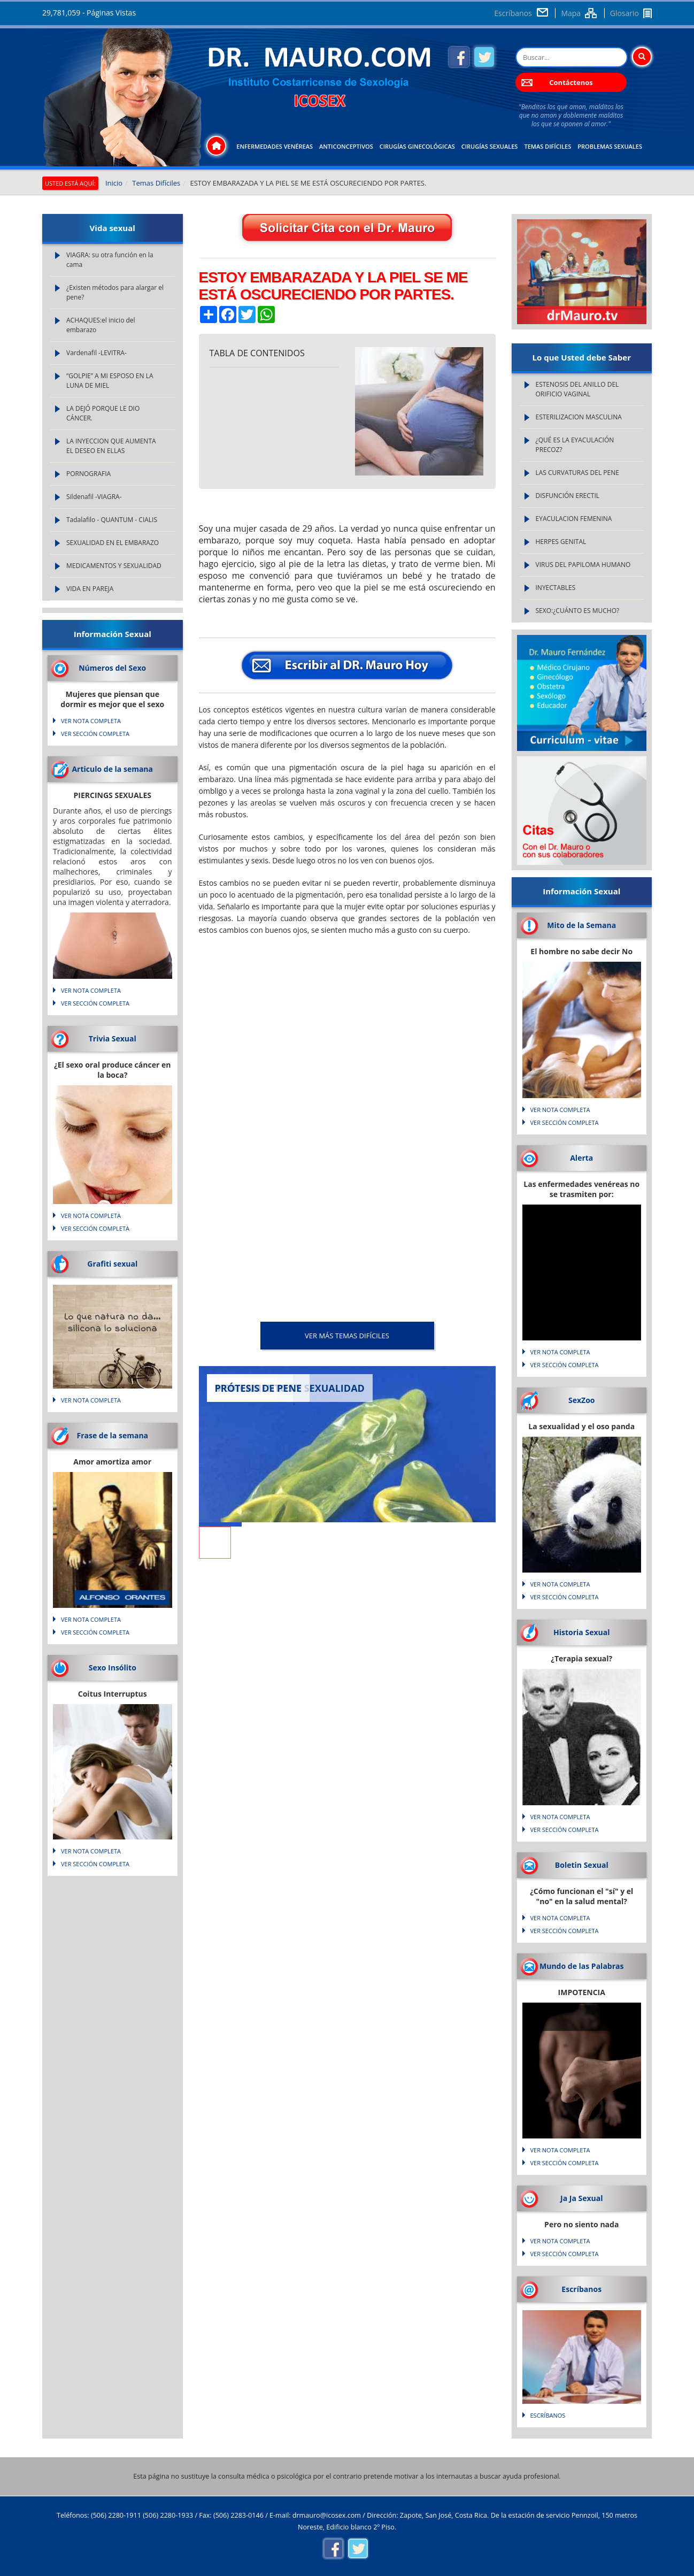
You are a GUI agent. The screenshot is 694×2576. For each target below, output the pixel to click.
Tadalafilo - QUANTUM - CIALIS (111, 519)
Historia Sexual (581, 1632)
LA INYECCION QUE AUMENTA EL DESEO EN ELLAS (111, 445)
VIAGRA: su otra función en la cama (109, 259)
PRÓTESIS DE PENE (258, 1388)
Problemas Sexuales (609, 146)
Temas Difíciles (547, 146)
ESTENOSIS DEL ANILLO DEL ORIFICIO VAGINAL (577, 389)
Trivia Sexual (112, 1038)
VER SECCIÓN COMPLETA (95, 734)
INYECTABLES (556, 587)
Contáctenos (570, 82)
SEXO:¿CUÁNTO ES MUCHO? (578, 610)
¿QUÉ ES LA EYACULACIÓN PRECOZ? (575, 444)
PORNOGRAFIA (88, 473)
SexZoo (581, 1400)
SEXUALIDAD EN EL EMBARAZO (112, 542)
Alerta (581, 1158)
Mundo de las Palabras (581, 1966)
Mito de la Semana (581, 925)
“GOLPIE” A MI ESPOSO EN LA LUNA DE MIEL (109, 380)
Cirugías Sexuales (489, 146)
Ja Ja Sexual (581, 2198)
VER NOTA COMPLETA (91, 721)
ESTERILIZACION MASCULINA (579, 416)
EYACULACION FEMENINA (574, 518)
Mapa (571, 13)
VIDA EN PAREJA (89, 588)
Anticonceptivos (346, 146)
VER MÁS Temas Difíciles (347, 1335)
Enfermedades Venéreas (274, 146)
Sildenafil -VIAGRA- (94, 496)
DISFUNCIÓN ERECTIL (568, 495)
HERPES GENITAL (561, 541)
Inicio (113, 183)
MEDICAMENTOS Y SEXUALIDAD (113, 565)
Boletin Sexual (581, 1865)
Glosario (624, 13)
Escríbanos (512, 13)
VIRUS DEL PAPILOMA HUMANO (583, 564)
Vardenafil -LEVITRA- (96, 352)
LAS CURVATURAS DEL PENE (577, 472)
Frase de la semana (112, 1435)
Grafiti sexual (112, 1264)
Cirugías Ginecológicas (417, 146)
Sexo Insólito (112, 1667)
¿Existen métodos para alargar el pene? (115, 292)
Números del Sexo (112, 668)
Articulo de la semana (112, 769)
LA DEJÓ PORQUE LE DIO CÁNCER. (103, 413)
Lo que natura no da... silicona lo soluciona (112, 1323)
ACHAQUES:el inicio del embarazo (100, 325)
